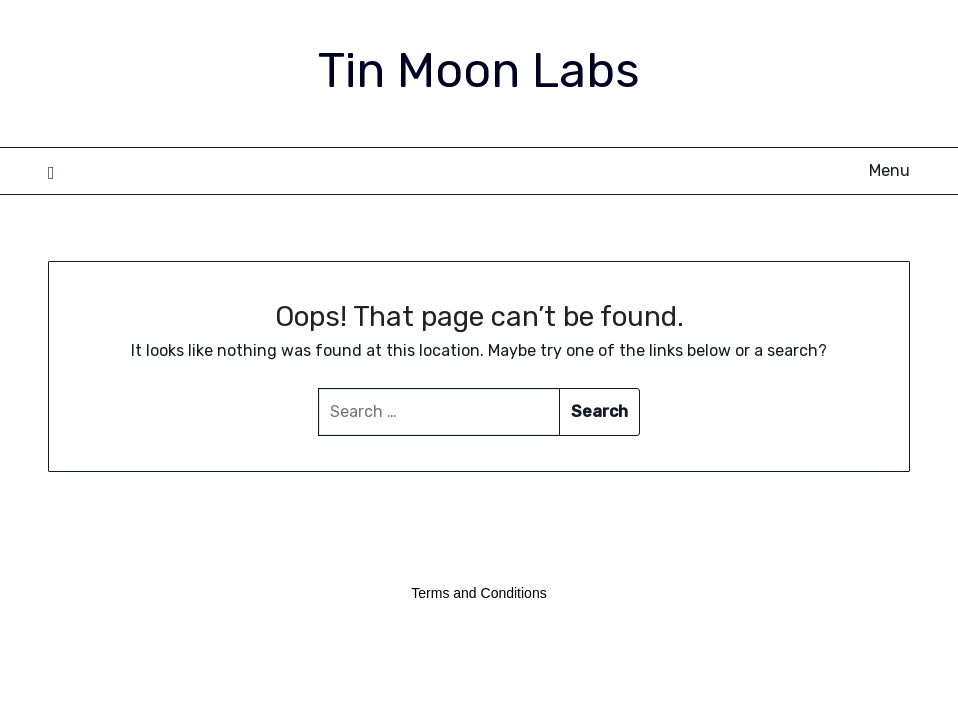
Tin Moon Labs (479, 70)
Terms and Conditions (478, 593)
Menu (889, 170)
